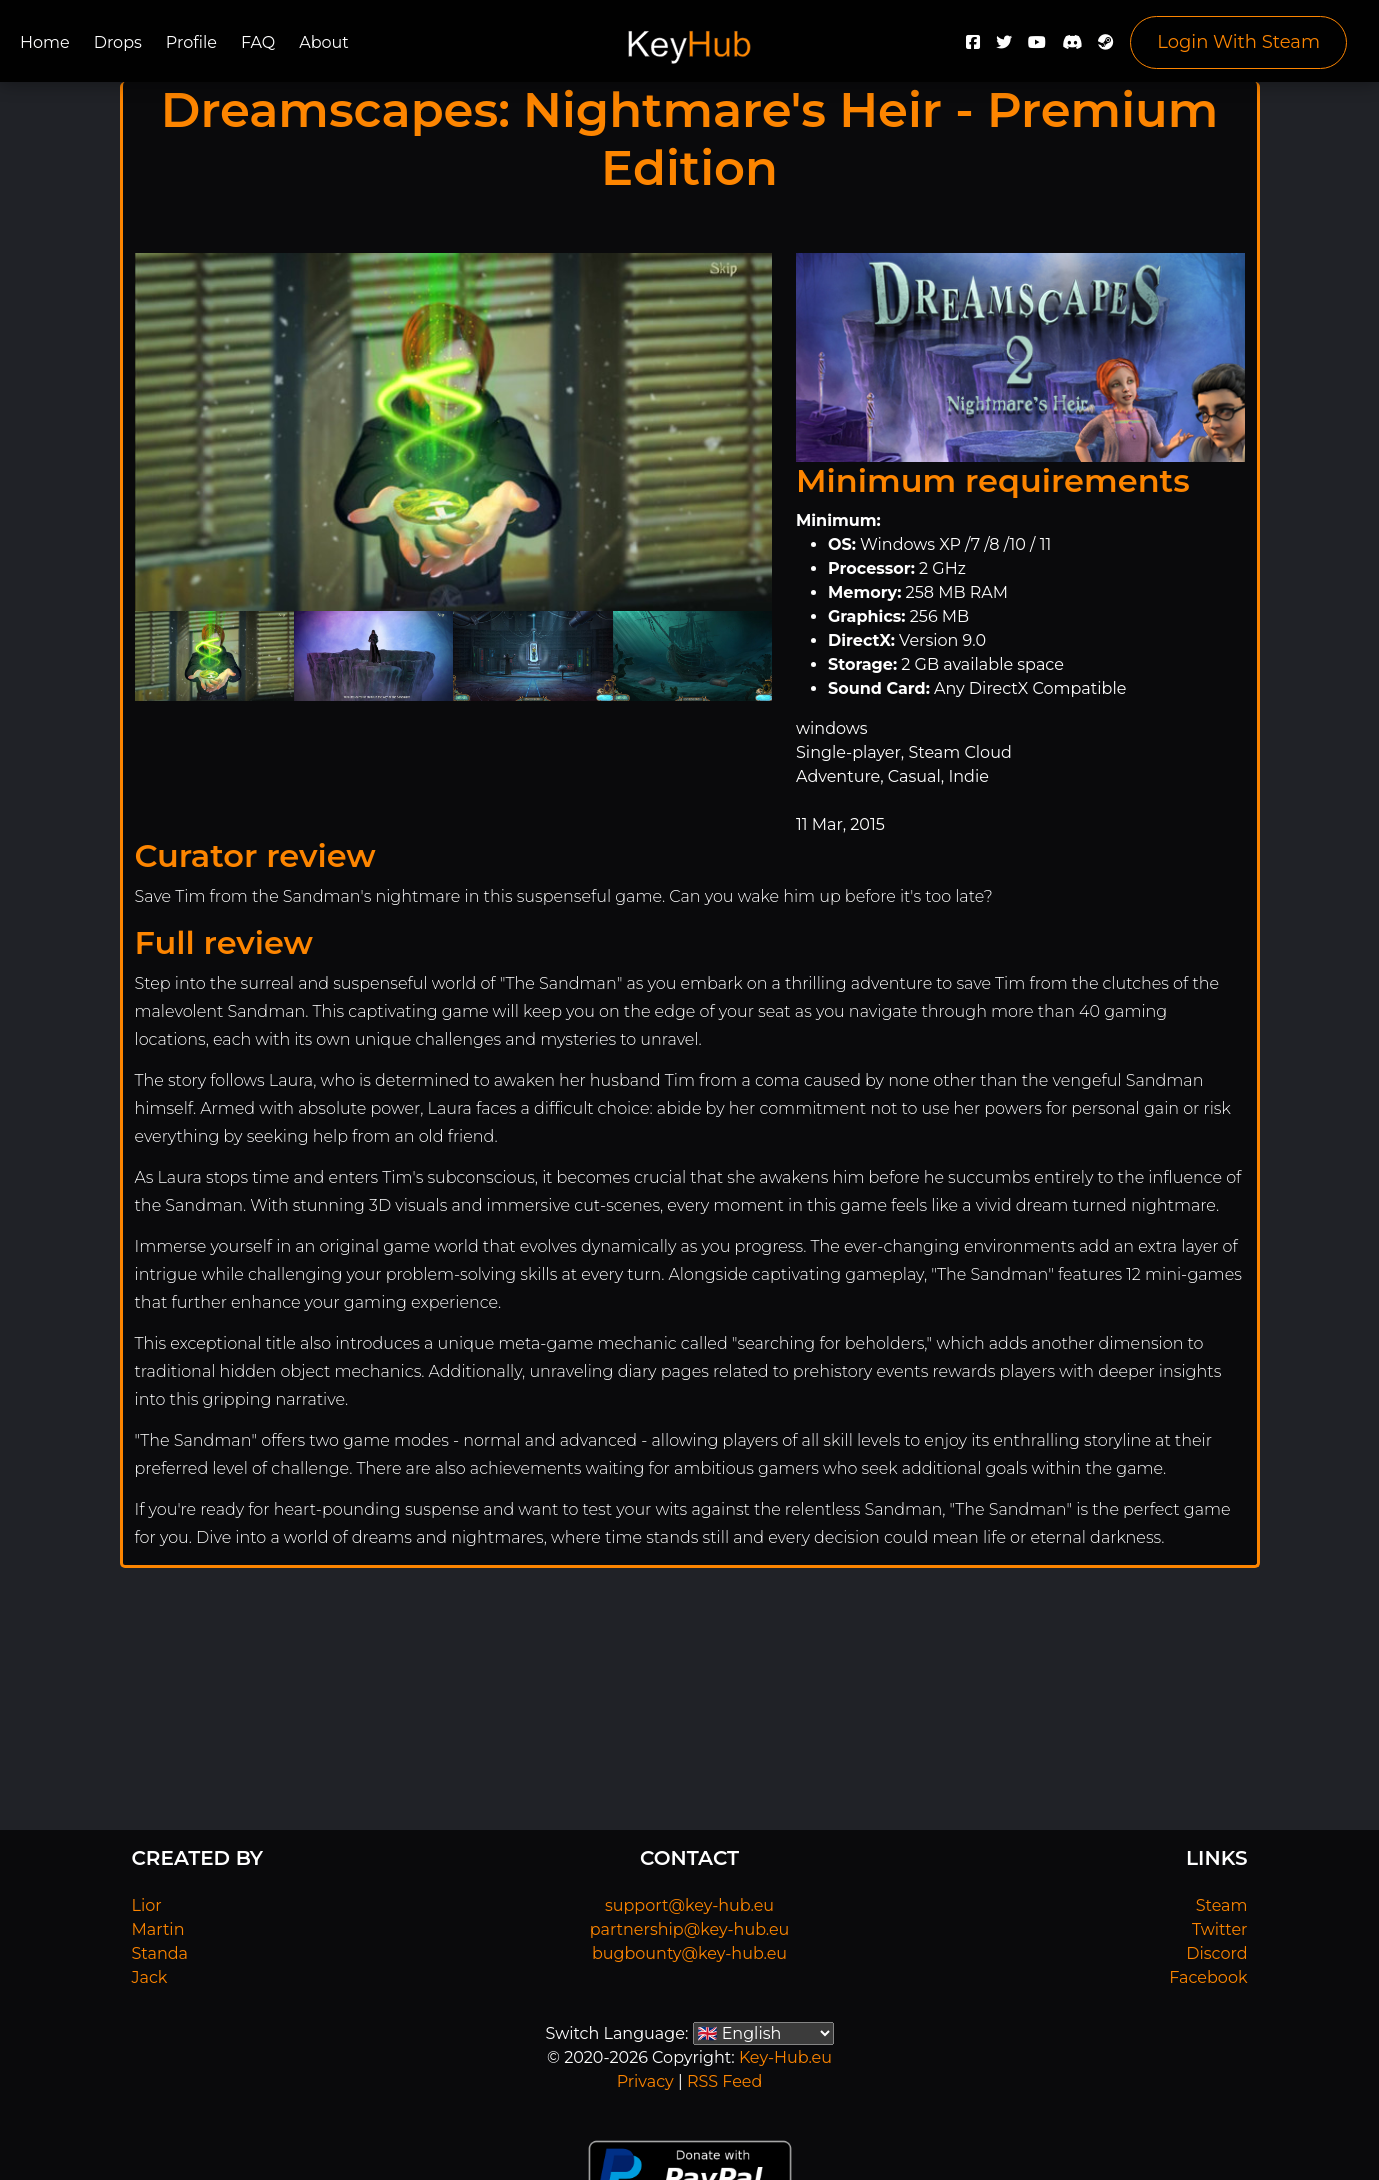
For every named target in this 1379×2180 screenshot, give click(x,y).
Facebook (1208, 1977)
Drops (118, 42)
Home (45, 42)
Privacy (645, 2081)
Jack (150, 1977)
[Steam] (1106, 47)
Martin (158, 1929)
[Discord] (1072, 47)
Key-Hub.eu (785, 2057)
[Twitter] (1004, 47)
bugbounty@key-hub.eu (689, 1953)
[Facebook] (973, 47)
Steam (1222, 1905)
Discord (1216, 1953)
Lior (147, 1905)
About (324, 42)
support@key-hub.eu (689, 1905)
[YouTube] (1037, 47)
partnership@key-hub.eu (690, 1929)
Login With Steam (1238, 42)
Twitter (1219, 1929)
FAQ (258, 42)
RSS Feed (724, 2081)
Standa (160, 1953)
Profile (191, 42)
